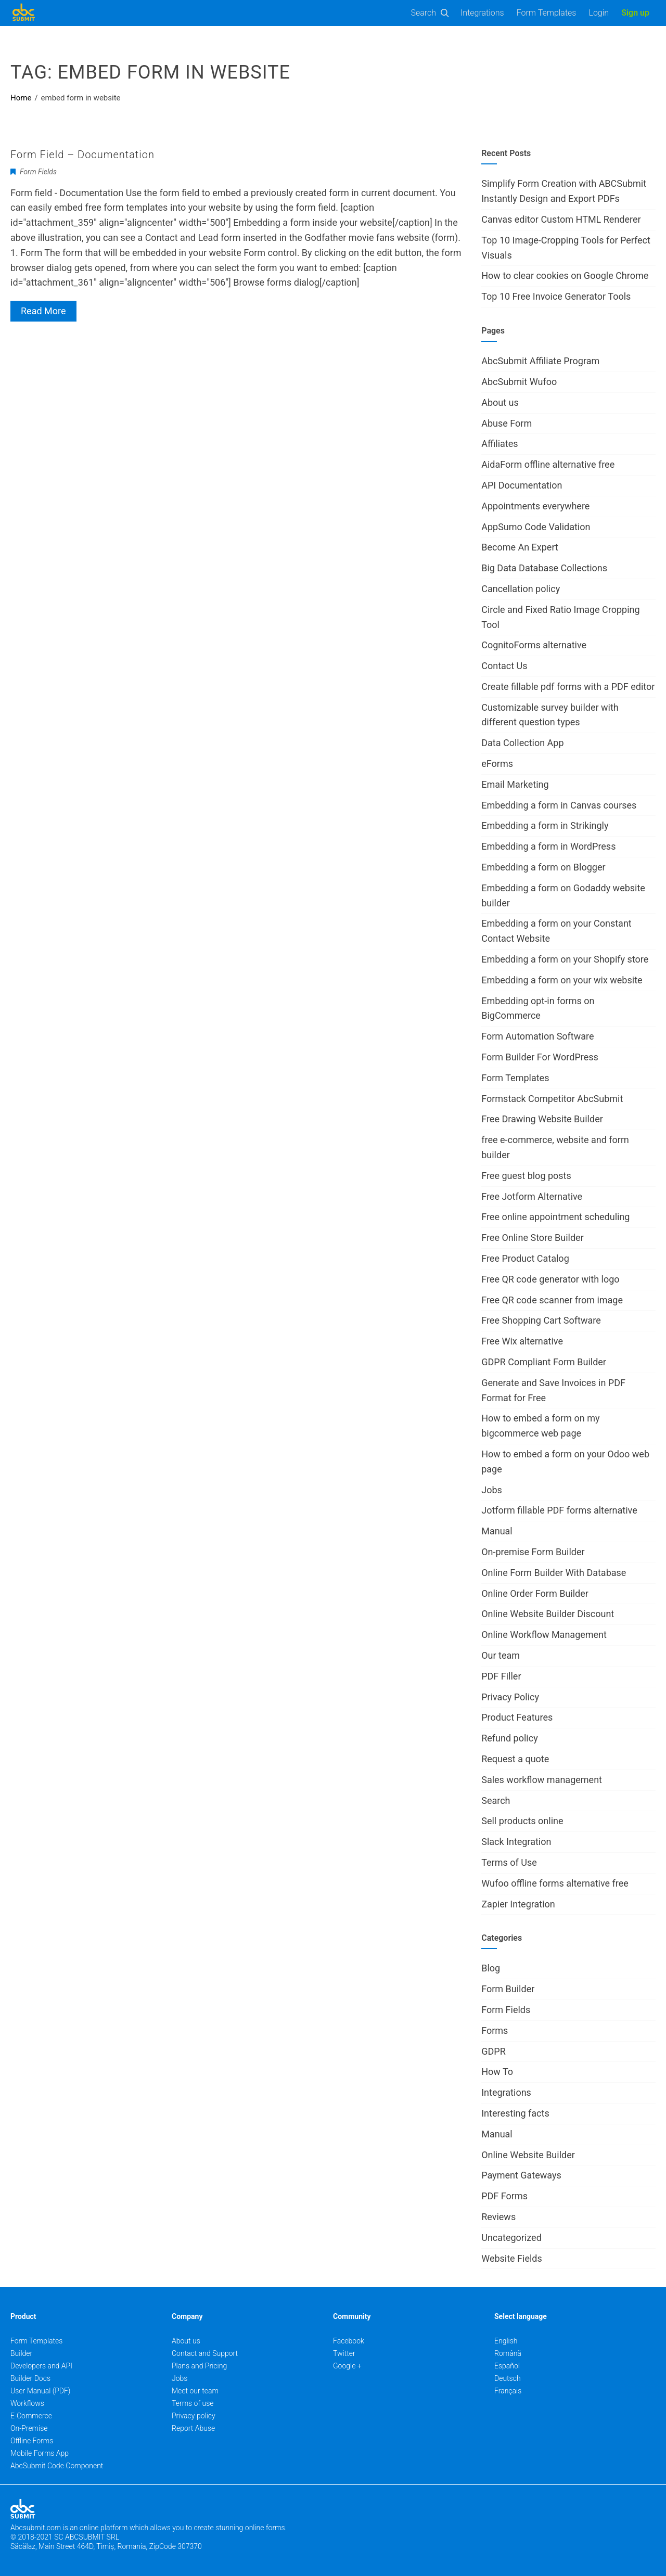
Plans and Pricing (199, 2366)
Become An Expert (519, 547)
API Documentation (521, 485)
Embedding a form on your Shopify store (564, 959)
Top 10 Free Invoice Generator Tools (556, 296)
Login (598, 13)
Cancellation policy (520, 588)
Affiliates (499, 443)
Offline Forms (31, 2441)
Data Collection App (522, 742)
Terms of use (192, 2403)
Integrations (482, 13)
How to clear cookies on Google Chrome (564, 275)
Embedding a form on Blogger (543, 867)
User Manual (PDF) (40, 2391)
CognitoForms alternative (533, 644)
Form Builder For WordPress (539, 1057)
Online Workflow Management (544, 1634)
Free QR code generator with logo (550, 1279)
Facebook (348, 2341)
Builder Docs (30, 2378)
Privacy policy (193, 2416)
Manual (497, 1531)
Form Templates (547, 13)
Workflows (27, 2403)
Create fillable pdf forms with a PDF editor (568, 686)
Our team (500, 1655)
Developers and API (41, 2366)
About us (500, 402)
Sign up (635, 13)
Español (507, 2366)
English (506, 2341)
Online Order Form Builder (534, 1593)
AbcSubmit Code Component (56, 2466)
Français (507, 2391)
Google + (347, 2366)
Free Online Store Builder (532, 1237)
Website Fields (511, 2258)
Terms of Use (509, 1862)
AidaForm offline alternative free (547, 464)
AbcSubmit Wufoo (519, 381)
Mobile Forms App (39, 2453)
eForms (497, 763)
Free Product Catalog (525, 1258)
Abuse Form (506, 423)
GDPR (493, 2051)
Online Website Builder (528, 2154)
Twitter (344, 2353)
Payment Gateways (521, 2175)
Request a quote (515, 1758)
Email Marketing (514, 784)
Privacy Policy (510, 1696)
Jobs (491, 1489)
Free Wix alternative (522, 1341)
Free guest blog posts (526, 1175)
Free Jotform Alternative (531, 1196)
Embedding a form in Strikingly (544, 825)
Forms (494, 2030)
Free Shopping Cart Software (540, 1320)
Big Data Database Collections (544, 567)
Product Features (517, 1717)
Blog (490, 1968)
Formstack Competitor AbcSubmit (552, 1098)
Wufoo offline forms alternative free (555, 1883)
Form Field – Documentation (82, 154)
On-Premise (29, 2428)
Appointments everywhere (535, 506)
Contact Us (504, 665)
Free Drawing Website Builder (542, 1118)
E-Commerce (31, 2416)
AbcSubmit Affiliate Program (540, 360)
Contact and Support (205, 2353)
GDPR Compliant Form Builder (543, 1361)
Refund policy (509, 1738)
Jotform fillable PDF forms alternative (559, 1510)
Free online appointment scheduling (555, 1216)
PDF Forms (504, 2195)
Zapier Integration (518, 1904)
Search (424, 13)
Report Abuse (193, 2428)
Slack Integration (516, 1841)
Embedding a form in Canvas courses (558, 805)
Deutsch (507, 2378)
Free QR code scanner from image (552, 1300)
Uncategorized (511, 2237)
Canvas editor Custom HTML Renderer (561, 219)
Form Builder (507, 1988)
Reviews (498, 2216)
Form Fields (38, 172)
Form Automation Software (537, 1036)
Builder (21, 2353)
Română (507, 2353)
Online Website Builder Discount (547, 1613)
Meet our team (195, 2391)
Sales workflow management (541, 1779)
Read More (43, 310)
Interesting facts (515, 2113)
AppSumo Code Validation (535, 526)
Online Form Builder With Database (553, 1572)
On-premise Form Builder (532, 1551)
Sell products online (522, 1820)
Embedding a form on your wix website (561, 980)
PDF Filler (501, 1676)
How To (497, 2071)
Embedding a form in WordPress (548, 846)
